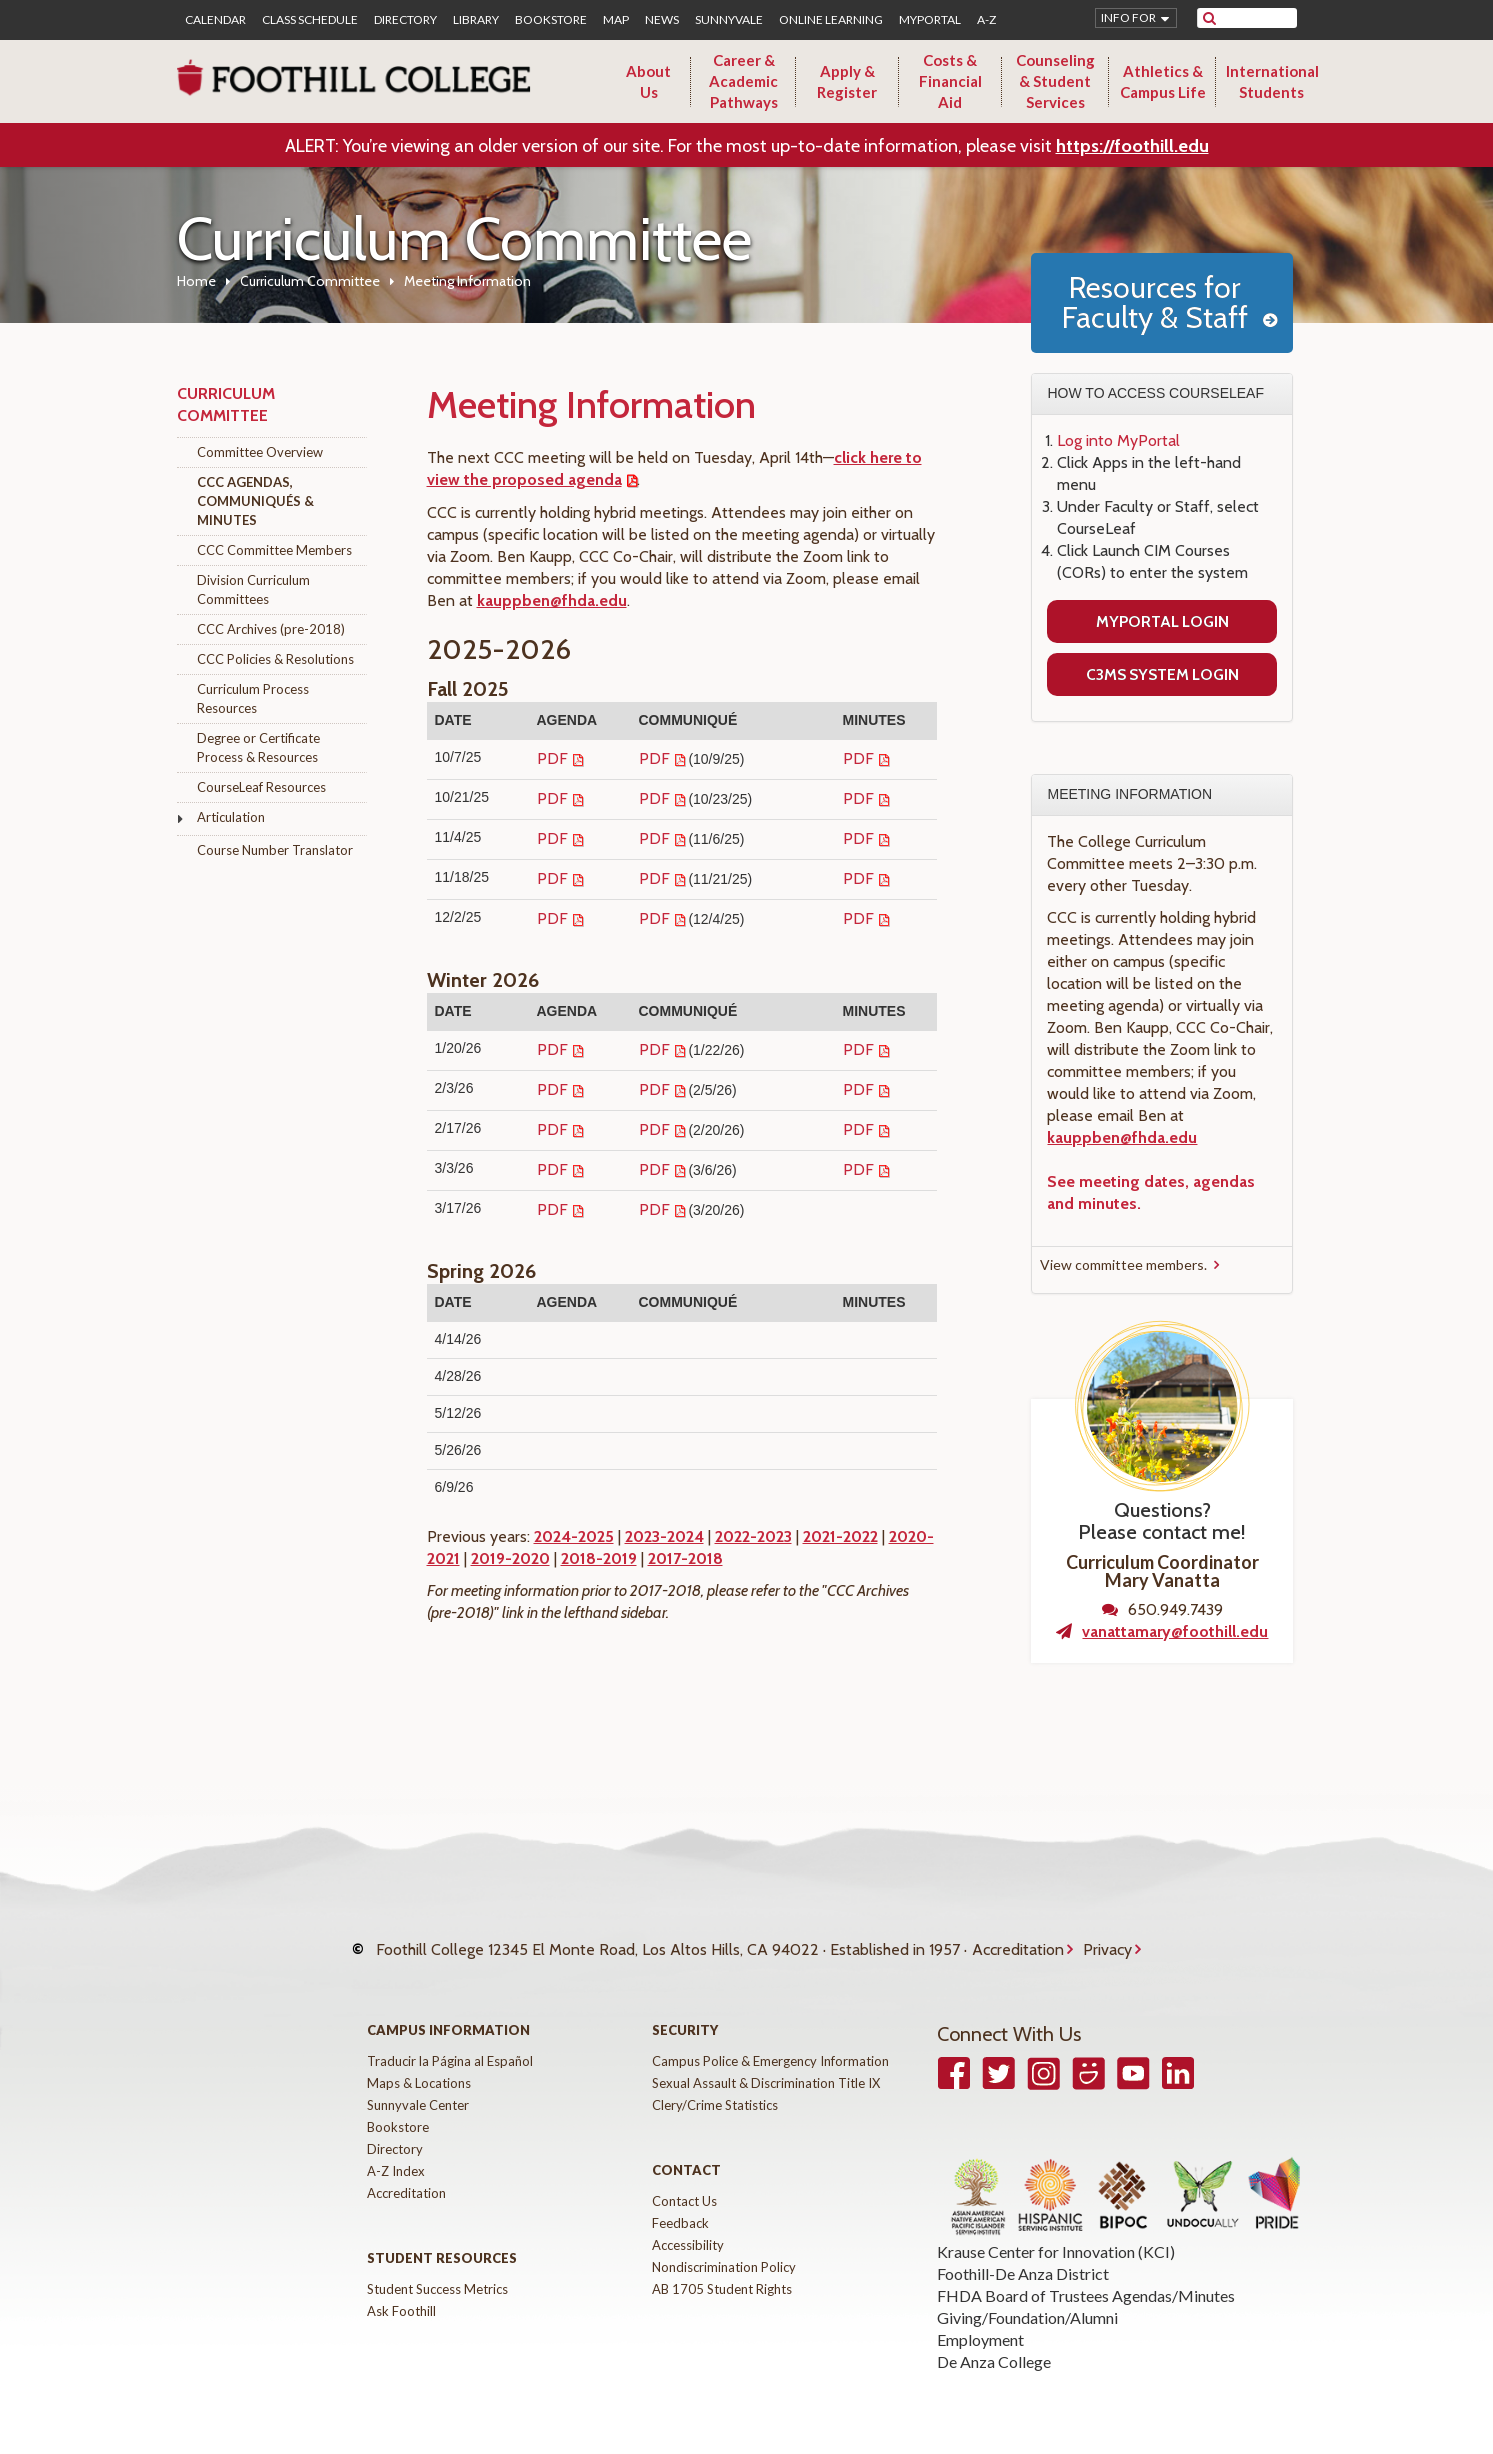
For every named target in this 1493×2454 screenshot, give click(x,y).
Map (616, 20)
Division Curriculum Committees (253, 589)
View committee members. (1123, 1264)
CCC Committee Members (274, 550)
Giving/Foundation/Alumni (1027, 2297)
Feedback (680, 2203)
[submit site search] (1209, 18)
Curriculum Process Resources (253, 698)
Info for (1128, 17)
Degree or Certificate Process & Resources (258, 747)
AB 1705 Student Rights (722, 2269)
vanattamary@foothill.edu (1175, 1631)
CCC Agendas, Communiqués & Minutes (255, 501)
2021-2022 (840, 1536)
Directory (405, 20)
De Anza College (994, 2341)
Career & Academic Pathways (743, 81)
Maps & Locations (419, 2063)
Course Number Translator (275, 850)
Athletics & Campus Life (1163, 81)
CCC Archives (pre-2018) (271, 629)
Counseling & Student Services (1055, 81)
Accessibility (688, 2225)
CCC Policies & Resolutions (275, 659)
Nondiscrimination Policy (724, 2247)
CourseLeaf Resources (261, 787)
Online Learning (831, 20)
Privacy (1107, 1939)
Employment (980, 2319)
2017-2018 (685, 1558)
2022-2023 (753, 1536)
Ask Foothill (401, 2291)
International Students (1272, 81)
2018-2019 (599, 1558)
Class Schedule (310, 20)
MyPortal (930, 20)
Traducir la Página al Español (450, 2041)
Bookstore (551, 20)
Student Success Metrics (437, 2269)
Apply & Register (847, 81)
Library (476, 20)
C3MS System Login (1162, 674)
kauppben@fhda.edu (552, 600)
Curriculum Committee (310, 281)
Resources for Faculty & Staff (1155, 302)
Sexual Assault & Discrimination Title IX (766, 2063)
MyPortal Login (1162, 621)
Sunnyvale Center (418, 2085)
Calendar (215, 20)
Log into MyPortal (1118, 440)
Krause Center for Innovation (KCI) (1056, 2231)
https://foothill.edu (1132, 146)
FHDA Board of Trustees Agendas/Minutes (1086, 2275)
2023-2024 (664, 1536)
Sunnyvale (729, 20)
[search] (1259, 18)
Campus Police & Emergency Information (770, 2041)
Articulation (231, 817)
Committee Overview (260, 452)
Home (196, 281)
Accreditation (1018, 1939)
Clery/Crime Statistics (715, 2085)
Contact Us (684, 2181)
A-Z (986, 20)
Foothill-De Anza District (1023, 2253)
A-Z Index (396, 2151)
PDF (552, 758)
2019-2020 (510, 1558)
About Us (648, 81)
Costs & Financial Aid (950, 81)
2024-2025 (574, 1536)
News (662, 20)
